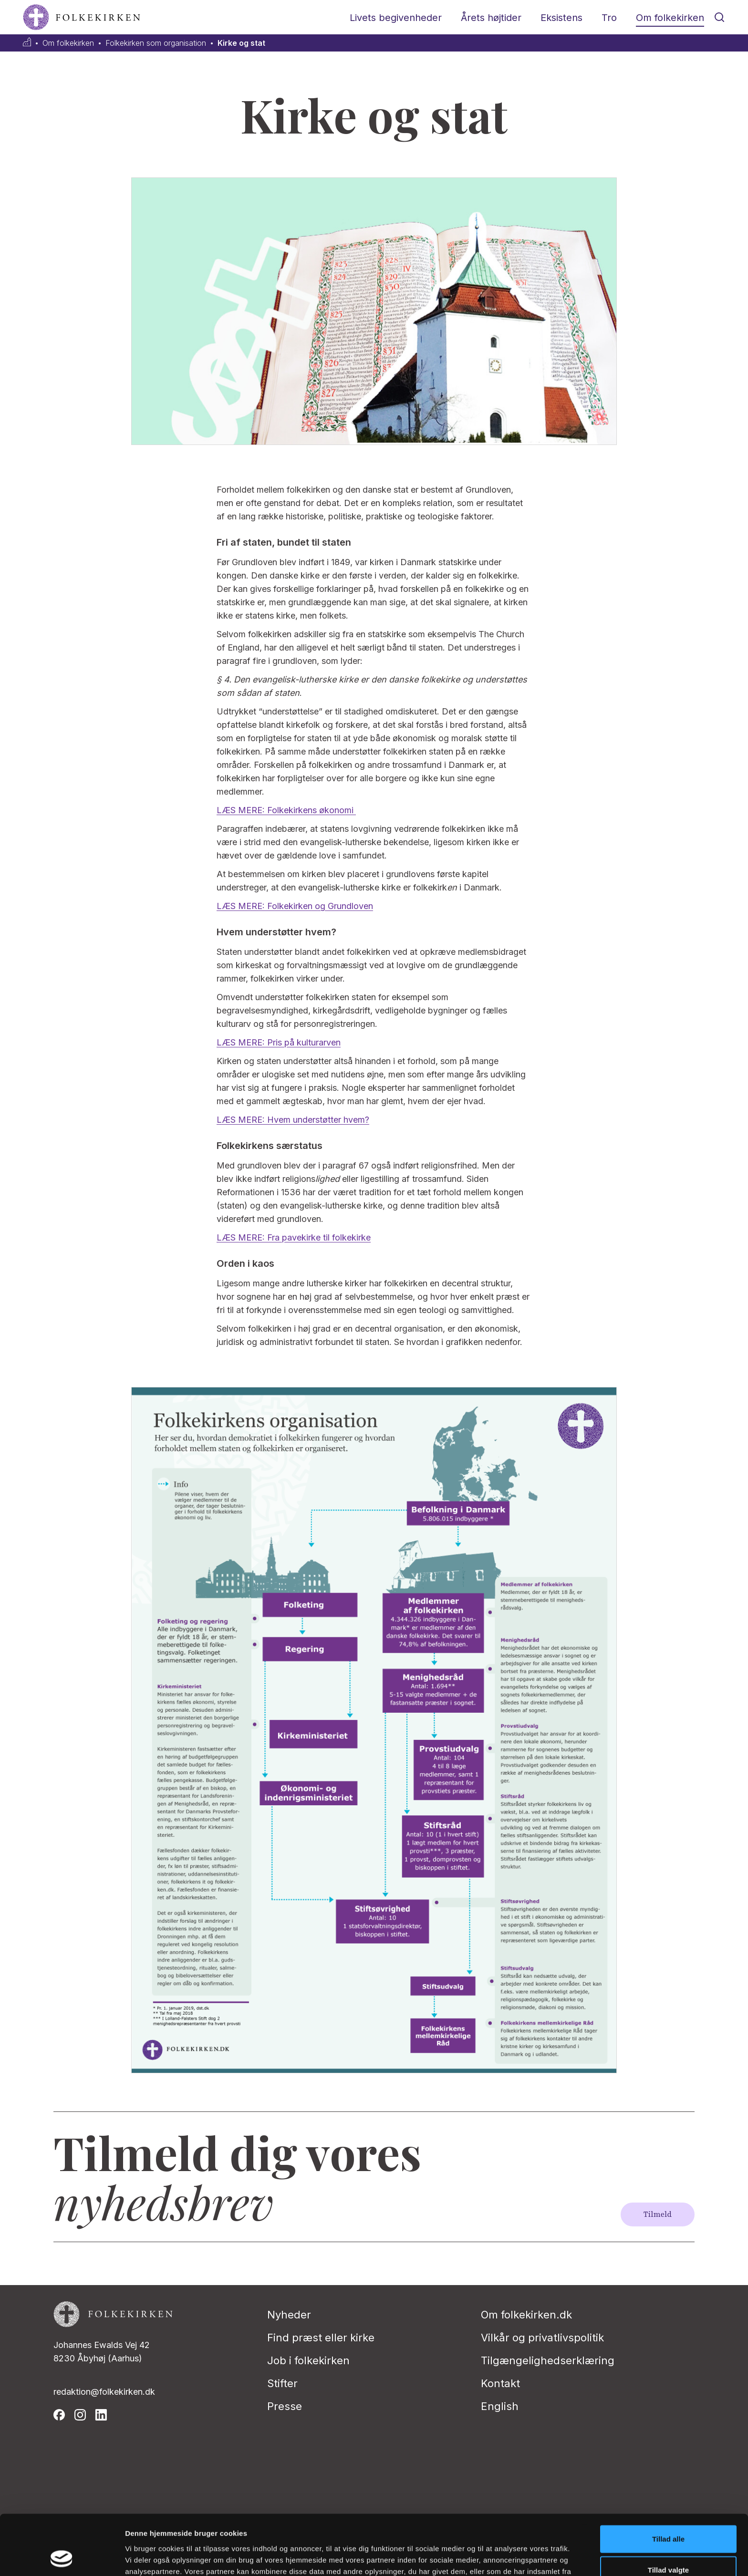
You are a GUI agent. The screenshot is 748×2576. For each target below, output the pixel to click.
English (500, 2406)
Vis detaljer (496, 2557)
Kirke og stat (241, 43)
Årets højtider (491, 17)
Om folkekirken (670, 17)
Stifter (282, 2383)
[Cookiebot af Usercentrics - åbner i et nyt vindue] (62, 2557)
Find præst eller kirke (320, 2337)
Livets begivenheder (396, 17)
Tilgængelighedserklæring (547, 2360)
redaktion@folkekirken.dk (104, 2392)
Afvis (668, 2545)
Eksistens (561, 17)
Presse (284, 2406)
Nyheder (289, 2314)
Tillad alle (668, 2482)
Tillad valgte (668, 2514)
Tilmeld (658, 2214)
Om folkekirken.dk (526, 2314)
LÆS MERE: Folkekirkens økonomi (286, 810)
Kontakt (500, 2383)
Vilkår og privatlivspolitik (542, 2337)
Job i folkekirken (308, 2360)
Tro (609, 17)
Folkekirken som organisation (155, 43)
